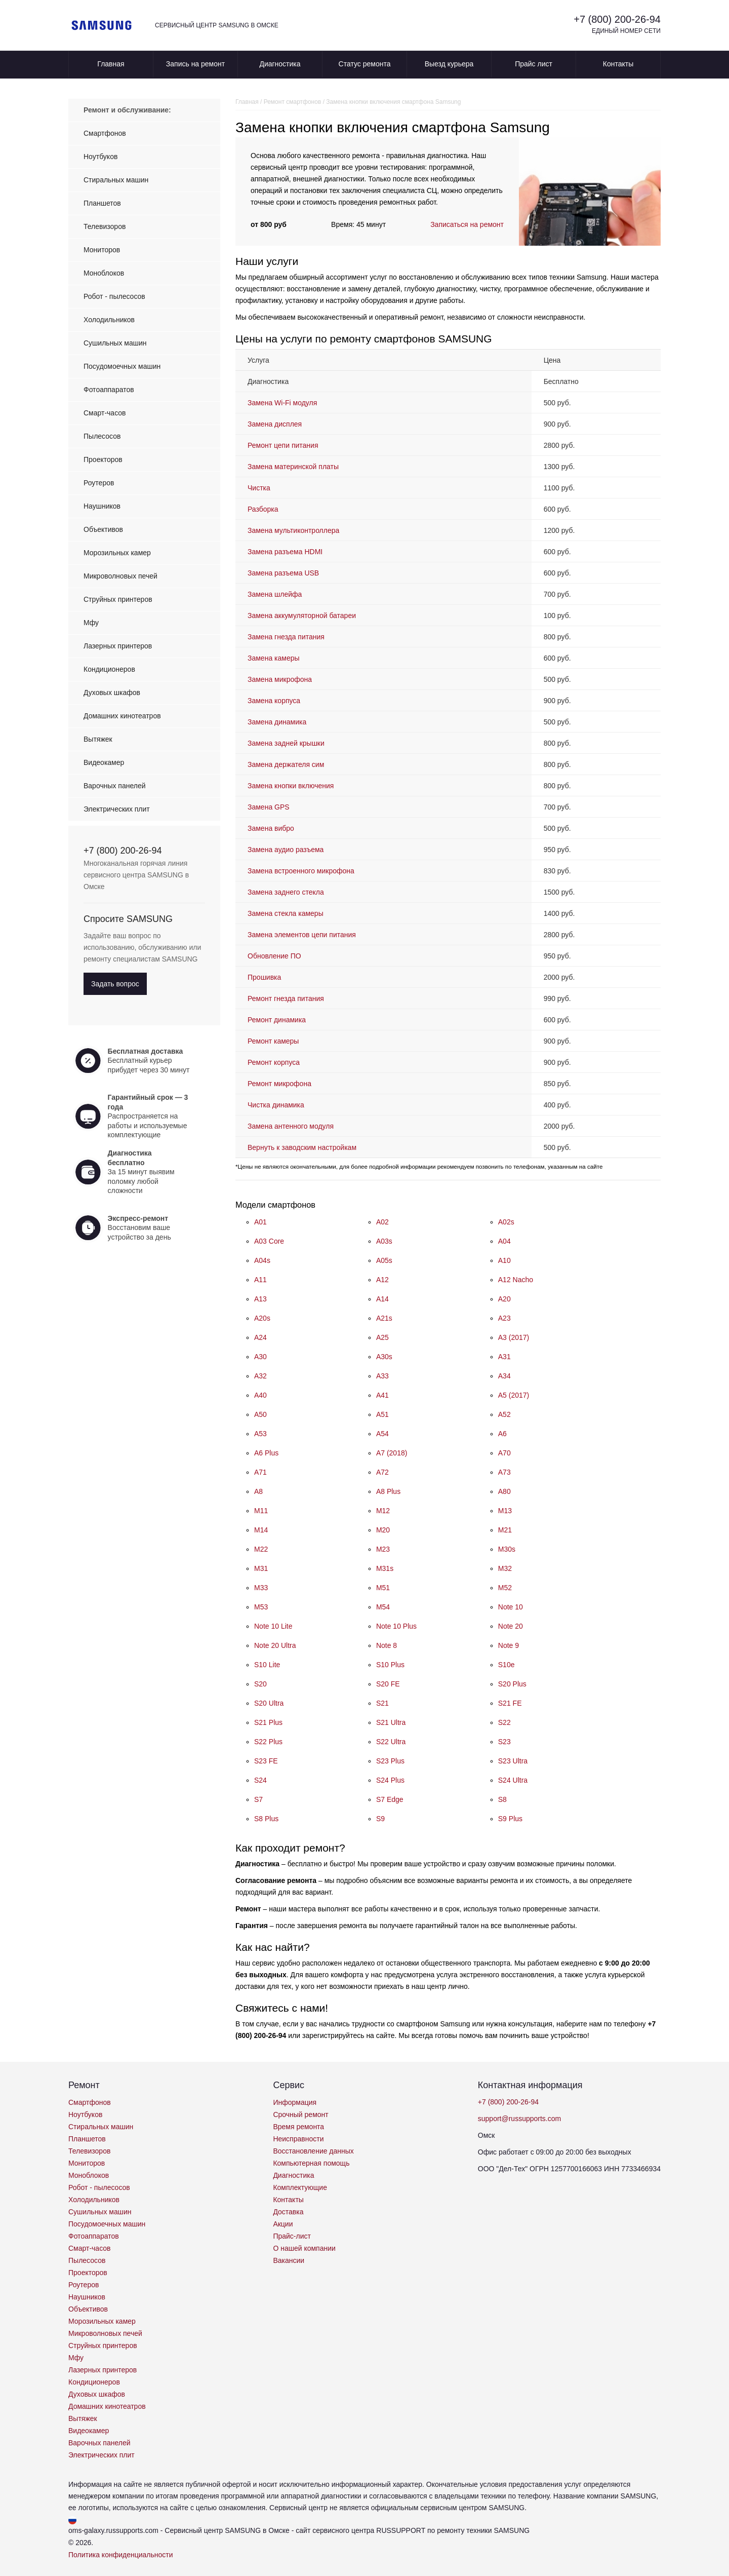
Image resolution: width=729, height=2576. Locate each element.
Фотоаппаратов (109, 390)
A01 (260, 1222)
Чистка (259, 488)
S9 (380, 1819)
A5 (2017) (513, 1395)
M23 (383, 1549)
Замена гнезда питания (286, 637)
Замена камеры (274, 658)
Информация (294, 2102)
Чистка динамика (276, 1105)
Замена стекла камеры (285, 913)
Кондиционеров (109, 669)
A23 (504, 1318)
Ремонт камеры (273, 1041)
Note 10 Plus (396, 1626)
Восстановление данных (313, 2151)
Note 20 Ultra (275, 1645)
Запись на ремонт (195, 64)
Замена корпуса (274, 701)
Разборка (263, 509)
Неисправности (298, 2139)
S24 (260, 1780)
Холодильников (109, 320)
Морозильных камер (117, 553)
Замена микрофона (280, 679)
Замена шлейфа (275, 594)
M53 (261, 1607)
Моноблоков (104, 273)
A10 (504, 1260)
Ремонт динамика (277, 1020)
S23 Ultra (513, 1761)
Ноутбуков (100, 156)
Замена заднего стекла (286, 892)
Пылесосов (102, 436)
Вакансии (288, 2260)
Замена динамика (277, 722)
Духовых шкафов (112, 692)
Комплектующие (300, 2187)
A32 (260, 1376)
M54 (383, 1607)
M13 (505, 1511)
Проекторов (103, 459)
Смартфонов (105, 133)
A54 (382, 1434)
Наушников (102, 506)
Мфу (91, 623)
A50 (260, 1414)
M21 (505, 1530)
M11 (261, 1511)
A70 (504, 1453)
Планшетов (102, 203)
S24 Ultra (513, 1780)
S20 (260, 1684)
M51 (383, 1588)
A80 (504, 1491)
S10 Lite (267, 1665)
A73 (504, 1472)
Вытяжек (98, 739)
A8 (258, 1491)
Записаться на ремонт (467, 224)
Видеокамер (104, 762)
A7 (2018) (391, 1453)
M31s (384, 1568)
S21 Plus (268, 1722)
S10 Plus (390, 1665)
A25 (382, 1337)
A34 (504, 1376)
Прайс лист (533, 64)
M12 (383, 1511)
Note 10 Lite (273, 1626)
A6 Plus (266, 1453)
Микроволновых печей (120, 576)
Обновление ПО (274, 956)
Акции (283, 2224)
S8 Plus (266, 1819)
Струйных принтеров (118, 599)
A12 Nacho (515, 1280)
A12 (382, 1280)
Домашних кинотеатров (122, 716)
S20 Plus (512, 1684)
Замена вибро (271, 828)
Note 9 (508, 1645)
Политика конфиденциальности (120, 2555)
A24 (260, 1337)
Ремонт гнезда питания (286, 998)
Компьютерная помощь (311, 2163)
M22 (261, 1549)
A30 (260, 1357)
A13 (260, 1299)
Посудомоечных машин (122, 366)
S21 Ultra (391, 1722)
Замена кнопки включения (291, 786)
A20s (262, 1318)
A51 (382, 1414)
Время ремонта (298, 2127)
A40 (260, 1395)
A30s (384, 1357)
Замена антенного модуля (291, 1126)
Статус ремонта (365, 64)
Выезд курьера (449, 64)
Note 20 (510, 1626)
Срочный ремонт (300, 2114)
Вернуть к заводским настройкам (302, 1147)
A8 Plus (388, 1491)
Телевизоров (105, 226)
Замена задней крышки (286, 743)
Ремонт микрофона (279, 1084)
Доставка (288, 2212)
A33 (382, 1376)
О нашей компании (304, 2248)
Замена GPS (269, 807)
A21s (384, 1318)
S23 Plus (390, 1761)
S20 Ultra (269, 1703)
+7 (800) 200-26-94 (617, 19)
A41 (382, 1395)
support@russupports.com (519, 2118)
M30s (506, 1549)
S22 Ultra (391, 1742)
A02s (506, 1222)
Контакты (618, 64)
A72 (382, 1472)
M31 (261, 1568)
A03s (384, 1241)
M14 (261, 1530)
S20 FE (388, 1684)
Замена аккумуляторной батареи (302, 615)
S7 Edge (389, 1799)
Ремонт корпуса (274, 1062)
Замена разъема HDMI (285, 552)
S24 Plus (390, 1780)
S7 (258, 1799)
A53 (260, 1434)
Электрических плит (117, 809)
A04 (504, 1241)
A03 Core (269, 1241)
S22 (504, 1722)
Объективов (103, 529)
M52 (505, 1588)
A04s (262, 1260)
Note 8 (386, 1645)
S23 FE (266, 1761)
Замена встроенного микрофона (301, 871)
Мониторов (102, 250)
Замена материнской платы (293, 467)
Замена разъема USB (283, 573)
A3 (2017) (513, 1337)
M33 (261, 1588)
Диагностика (279, 64)
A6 (502, 1434)
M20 (383, 1530)
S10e (506, 1665)
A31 (504, 1357)
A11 (260, 1280)
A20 (504, 1299)
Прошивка (264, 977)
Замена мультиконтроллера (293, 530)
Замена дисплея (275, 424)
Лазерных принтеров (118, 646)
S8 (502, 1799)
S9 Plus (510, 1819)
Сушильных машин (115, 343)
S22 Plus (268, 1742)
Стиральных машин (116, 180)
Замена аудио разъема (285, 849)
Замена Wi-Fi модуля (282, 403)
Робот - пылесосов (114, 296)
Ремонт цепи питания (283, 445)
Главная (110, 64)
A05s (384, 1260)
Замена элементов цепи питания (302, 935)
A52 (504, 1414)
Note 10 (510, 1607)
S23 (504, 1742)
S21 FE (510, 1703)
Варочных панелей (115, 786)
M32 (505, 1568)
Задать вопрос (115, 984)
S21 (382, 1703)
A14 (382, 1299)
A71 (260, 1472)
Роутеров (99, 483)
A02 (382, 1222)
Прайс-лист (292, 2236)
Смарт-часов (105, 413)
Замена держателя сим (286, 764)
